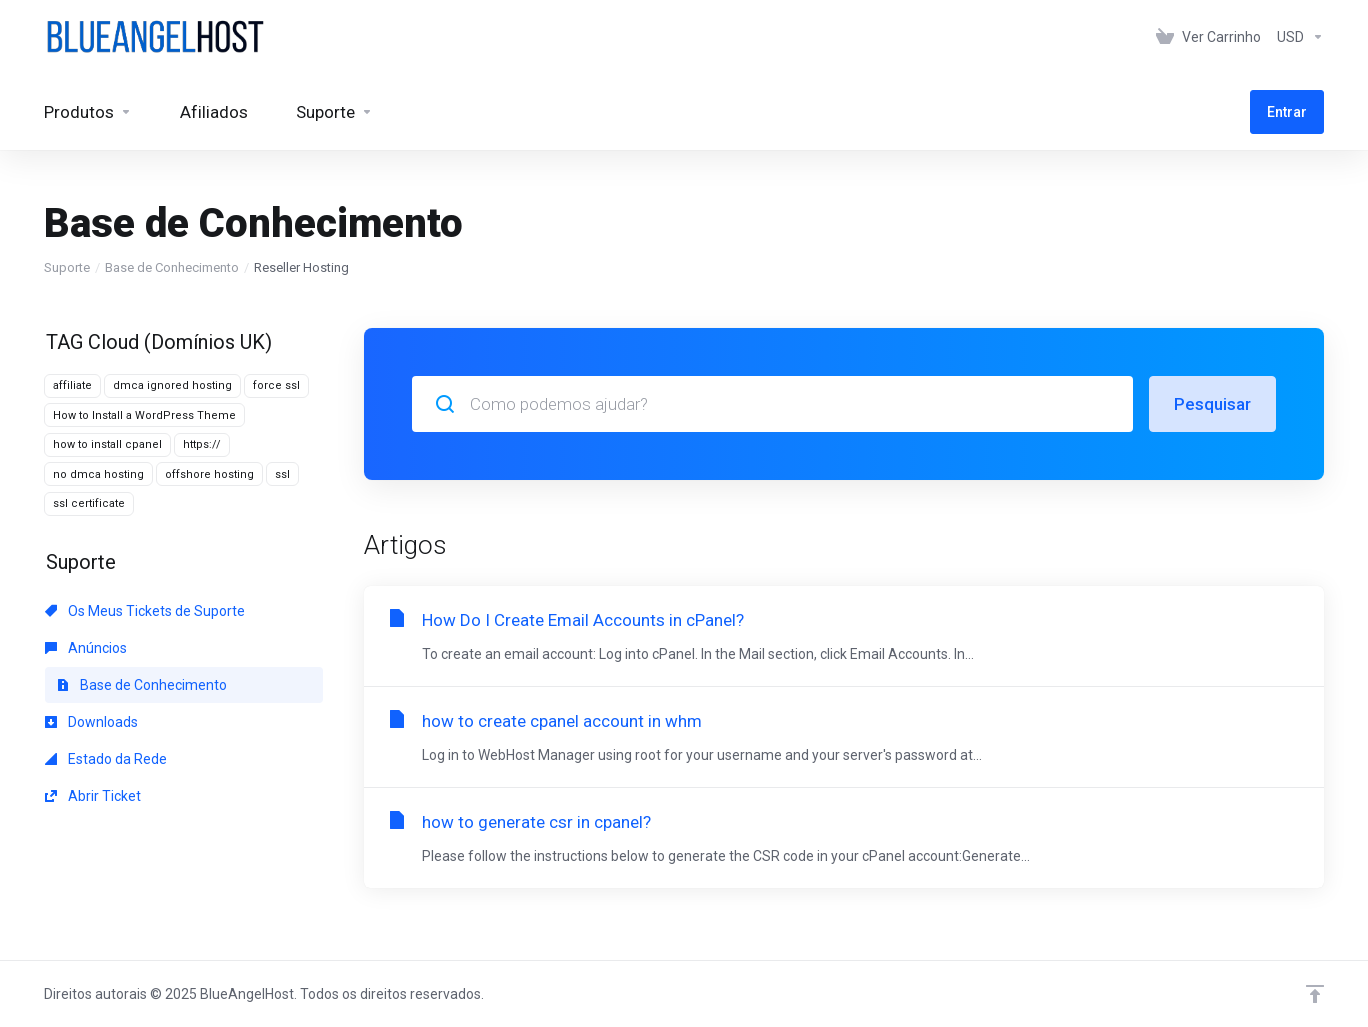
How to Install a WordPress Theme (144, 415)
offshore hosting (209, 474)
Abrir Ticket (93, 796)
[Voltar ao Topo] (1315, 994)
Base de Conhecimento (172, 267)
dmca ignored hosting (172, 385)
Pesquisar (1212, 404)
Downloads (91, 722)
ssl (282, 474)
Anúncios (86, 648)
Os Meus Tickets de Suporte (145, 611)
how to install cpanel (107, 444)
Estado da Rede (106, 759)
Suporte (67, 267)
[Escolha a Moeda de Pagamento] (1296, 37)
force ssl (276, 385)
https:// (202, 444)
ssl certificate (89, 503)
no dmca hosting (98, 474)
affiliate (72, 385)
